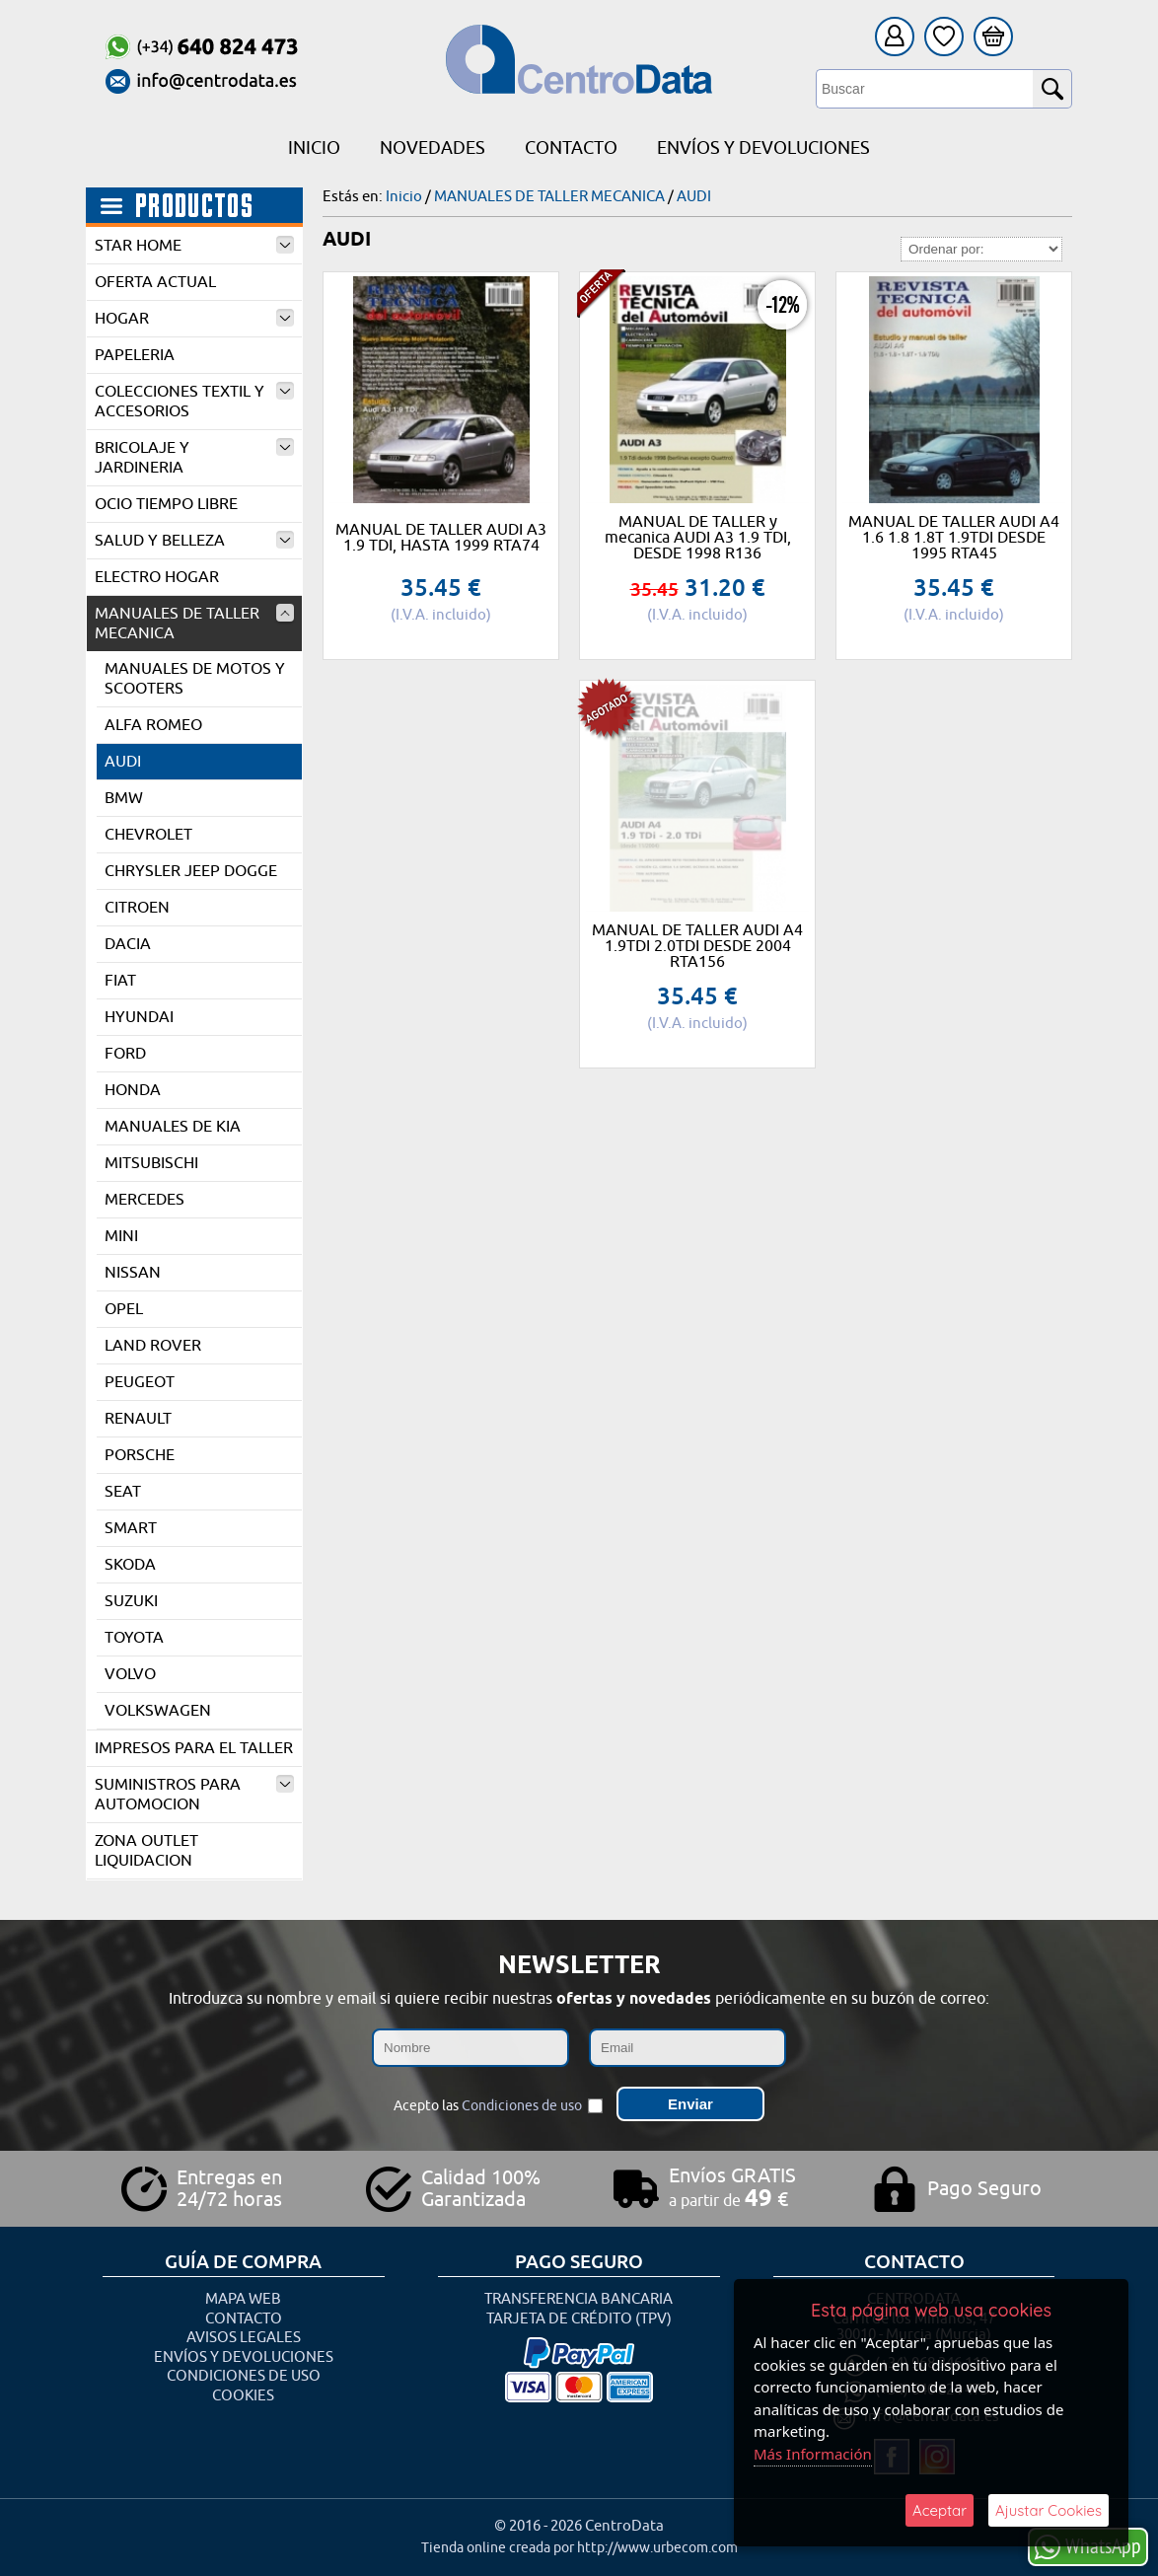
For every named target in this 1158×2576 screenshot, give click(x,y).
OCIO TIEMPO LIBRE (166, 504)
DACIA (128, 944)
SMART (131, 1528)
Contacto (571, 148)
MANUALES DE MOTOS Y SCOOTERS (195, 679)
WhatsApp (1088, 2546)
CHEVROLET (148, 835)
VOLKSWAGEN (158, 1711)
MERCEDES (144, 1200)
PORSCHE (140, 1455)
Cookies (243, 2396)
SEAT (123, 1492)
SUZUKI (131, 1601)
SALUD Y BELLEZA (194, 541)
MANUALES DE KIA (173, 1127)
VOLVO (130, 1674)
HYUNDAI (139, 1017)
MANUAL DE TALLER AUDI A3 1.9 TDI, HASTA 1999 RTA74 (440, 537)
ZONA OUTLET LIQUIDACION (146, 1851)
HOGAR (194, 319)
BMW (124, 798)
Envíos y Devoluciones (763, 148)
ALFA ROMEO (153, 725)
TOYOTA (134, 1638)
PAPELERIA (135, 355)
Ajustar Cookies (1048, 2510)
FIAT (120, 981)
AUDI (123, 762)
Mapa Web (243, 2299)
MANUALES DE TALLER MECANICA (194, 623)
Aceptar (939, 2510)
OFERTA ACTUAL (155, 282)
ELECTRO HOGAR (157, 577)
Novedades (432, 148)
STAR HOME (194, 246)
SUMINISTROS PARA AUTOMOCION (194, 1794)
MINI (121, 1236)
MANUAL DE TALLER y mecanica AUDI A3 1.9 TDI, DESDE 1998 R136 (698, 537)
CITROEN (137, 908)
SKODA (130, 1565)
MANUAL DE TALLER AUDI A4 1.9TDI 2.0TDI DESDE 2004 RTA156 (697, 946)
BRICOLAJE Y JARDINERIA (194, 458)
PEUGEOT (140, 1382)
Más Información (813, 2454)
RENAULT (138, 1419)
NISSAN (133, 1273)
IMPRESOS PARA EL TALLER (194, 1748)
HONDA (133, 1090)
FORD (125, 1054)
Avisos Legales (243, 2337)
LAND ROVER (153, 1346)
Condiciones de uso (522, 2106)
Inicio (314, 148)
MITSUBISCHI (151, 1163)
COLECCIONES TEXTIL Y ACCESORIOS (194, 401)
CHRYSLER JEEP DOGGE (191, 871)
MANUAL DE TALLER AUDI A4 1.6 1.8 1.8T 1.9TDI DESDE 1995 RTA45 (953, 537)
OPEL (124, 1309)
